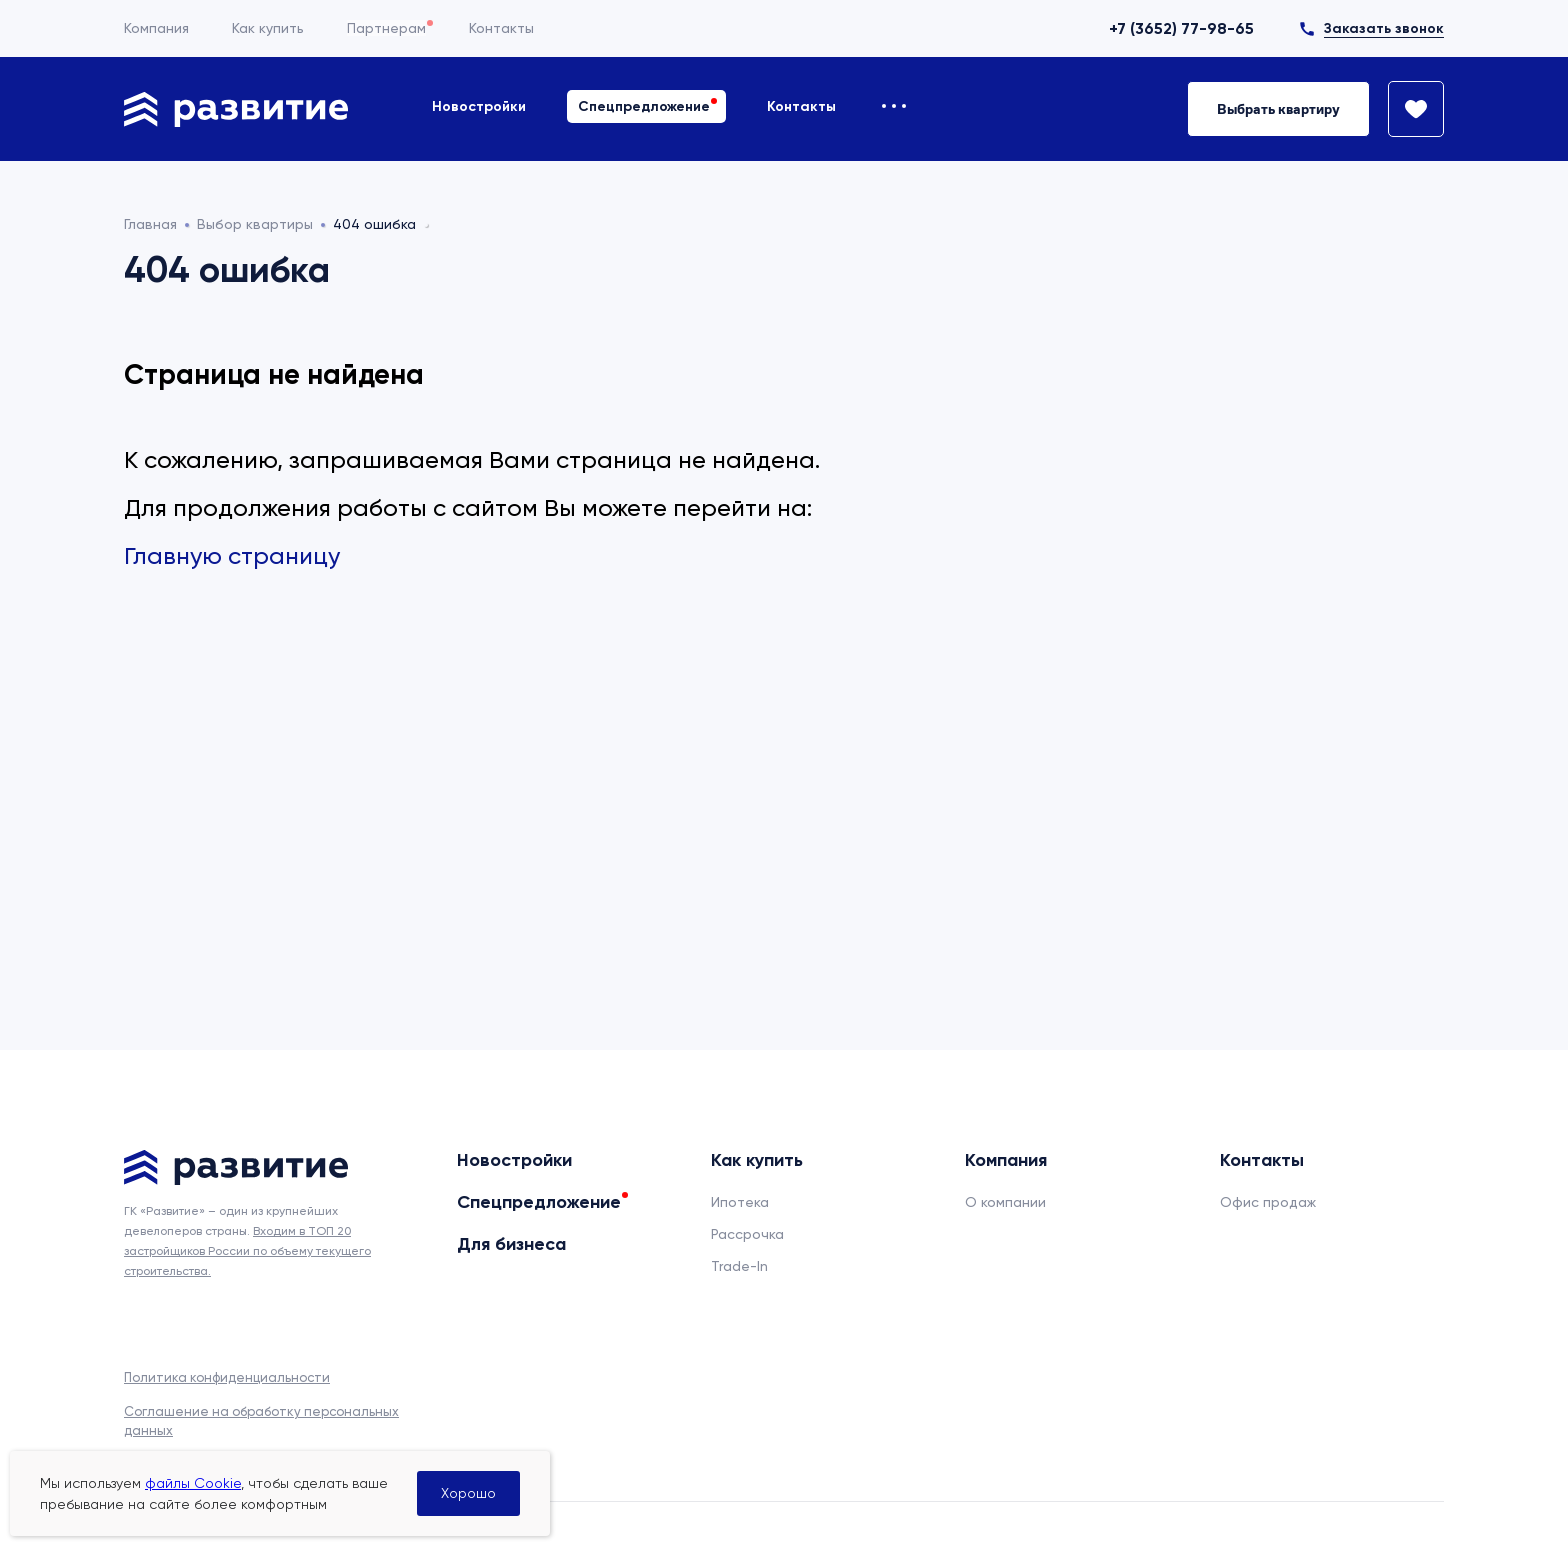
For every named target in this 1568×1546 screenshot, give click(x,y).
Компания (156, 28)
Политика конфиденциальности (227, 1377)
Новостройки (479, 106)
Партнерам (386, 28)
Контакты (501, 28)
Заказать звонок (1384, 28)
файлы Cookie (193, 1483)
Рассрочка (747, 1234)
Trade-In (739, 1266)
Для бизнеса (511, 1244)
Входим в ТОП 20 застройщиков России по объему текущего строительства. (247, 1251)
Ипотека (740, 1202)
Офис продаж (1268, 1202)
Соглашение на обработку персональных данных (261, 1420)
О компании (1005, 1202)
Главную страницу (232, 556)
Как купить (268, 28)
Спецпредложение (644, 106)
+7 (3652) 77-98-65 (1181, 28)
